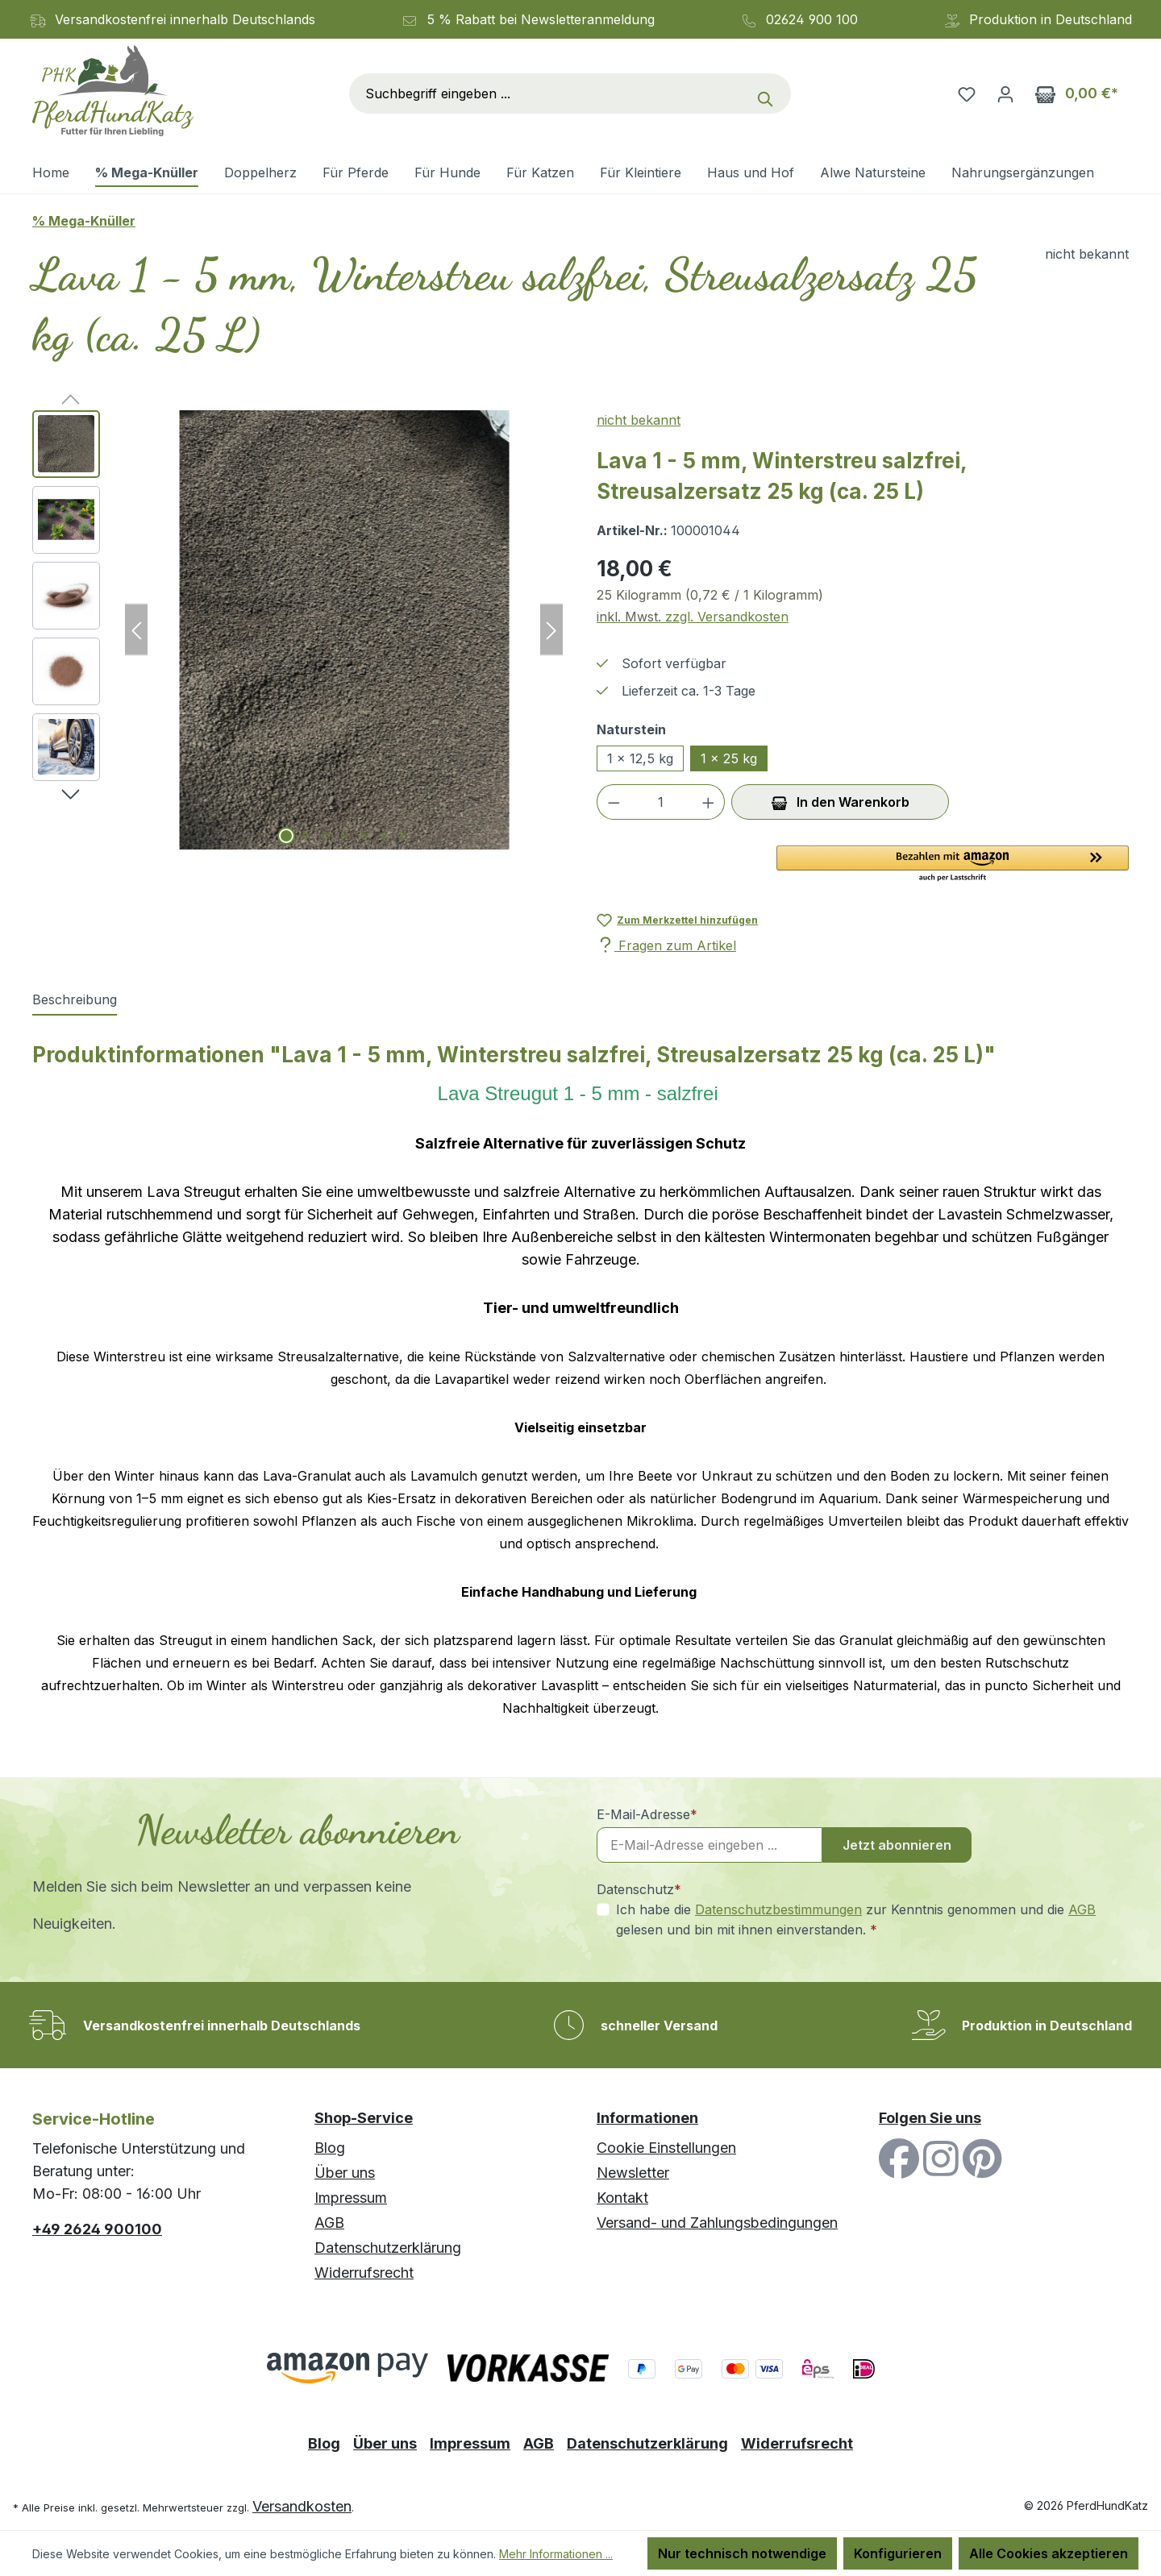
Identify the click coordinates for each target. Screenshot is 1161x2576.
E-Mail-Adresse (647, 1814)
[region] (298, 630)
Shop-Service (363, 2117)
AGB (1082, 1909)
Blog (329, 2147)
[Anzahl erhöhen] (709, 802)
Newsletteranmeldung (588, 19)
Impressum (350, 2197)
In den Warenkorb (840, 800)
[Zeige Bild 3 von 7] (325, 835)
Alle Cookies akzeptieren (1048, 2553)
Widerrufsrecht (364, 2272)
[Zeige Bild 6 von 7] (383, 835)
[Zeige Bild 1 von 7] (286, 835)
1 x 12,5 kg (640, 758)
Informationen (647, 2117)
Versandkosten (302, 2506)
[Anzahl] (661, 802)
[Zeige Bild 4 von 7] (344, 835)
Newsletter (633, 2172)
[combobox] (548, 93)
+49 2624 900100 (97, 2229)
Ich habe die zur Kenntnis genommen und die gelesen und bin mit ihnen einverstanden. (856, 1919)
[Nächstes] (551, 630)
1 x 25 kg (729, 758)
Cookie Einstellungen (666, 2147)
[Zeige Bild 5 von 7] (363, 835)
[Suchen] (769, 93)
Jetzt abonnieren (897, 1845)
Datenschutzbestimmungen (778, 1909)
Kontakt (622, 2197)
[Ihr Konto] (1005, 93)
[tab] (74, 1000)
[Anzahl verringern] (613, 802)
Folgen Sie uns (930, 2117)
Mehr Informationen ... (556, 2554)
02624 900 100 (812, 19)
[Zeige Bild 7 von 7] (402, 835)
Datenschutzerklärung (387, 2247)
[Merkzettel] (966, 93)
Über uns (344, 2172)
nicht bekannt (638, 420)
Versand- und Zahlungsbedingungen (717, 2222)
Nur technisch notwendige (742, 2553)
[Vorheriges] (136, 630)
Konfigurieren (898, 2553)
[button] (952, 865)
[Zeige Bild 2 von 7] (305, 835)
